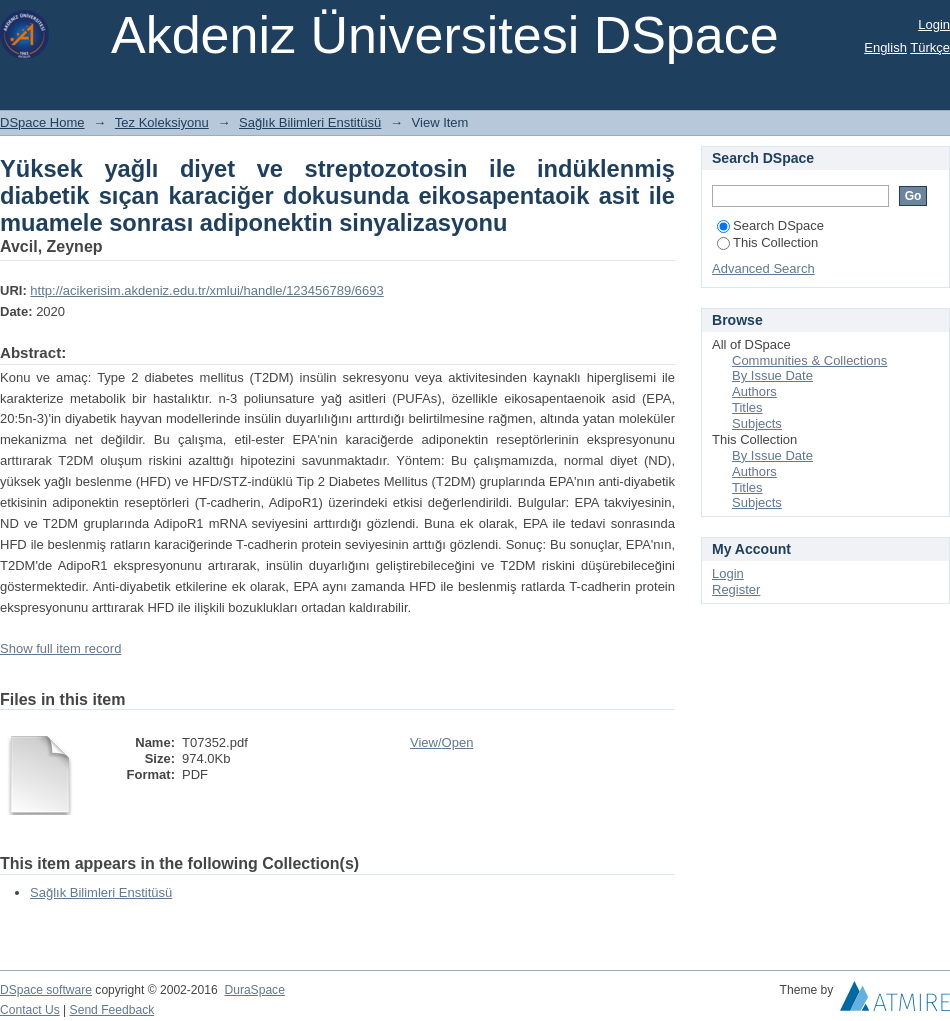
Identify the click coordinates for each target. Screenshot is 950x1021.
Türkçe (930, 47)
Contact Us (30, 1010)
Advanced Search (763, 268)
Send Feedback (112, 1010)
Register (736, 589)
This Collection (767, 242)
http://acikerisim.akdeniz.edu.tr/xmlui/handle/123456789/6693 (206, 290)
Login (934, 24)
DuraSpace (254, 990)
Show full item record (60, 648)
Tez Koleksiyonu (162, 122)
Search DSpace (770, 225)
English (885, 47)
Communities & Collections (809, 360)
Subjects (757, 423)
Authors (754, 391)
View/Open (441, 742)
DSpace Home (42, 122)
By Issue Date (772, 375)
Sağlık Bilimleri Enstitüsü (310, 122)
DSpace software (46, 990)
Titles (747, 407)
